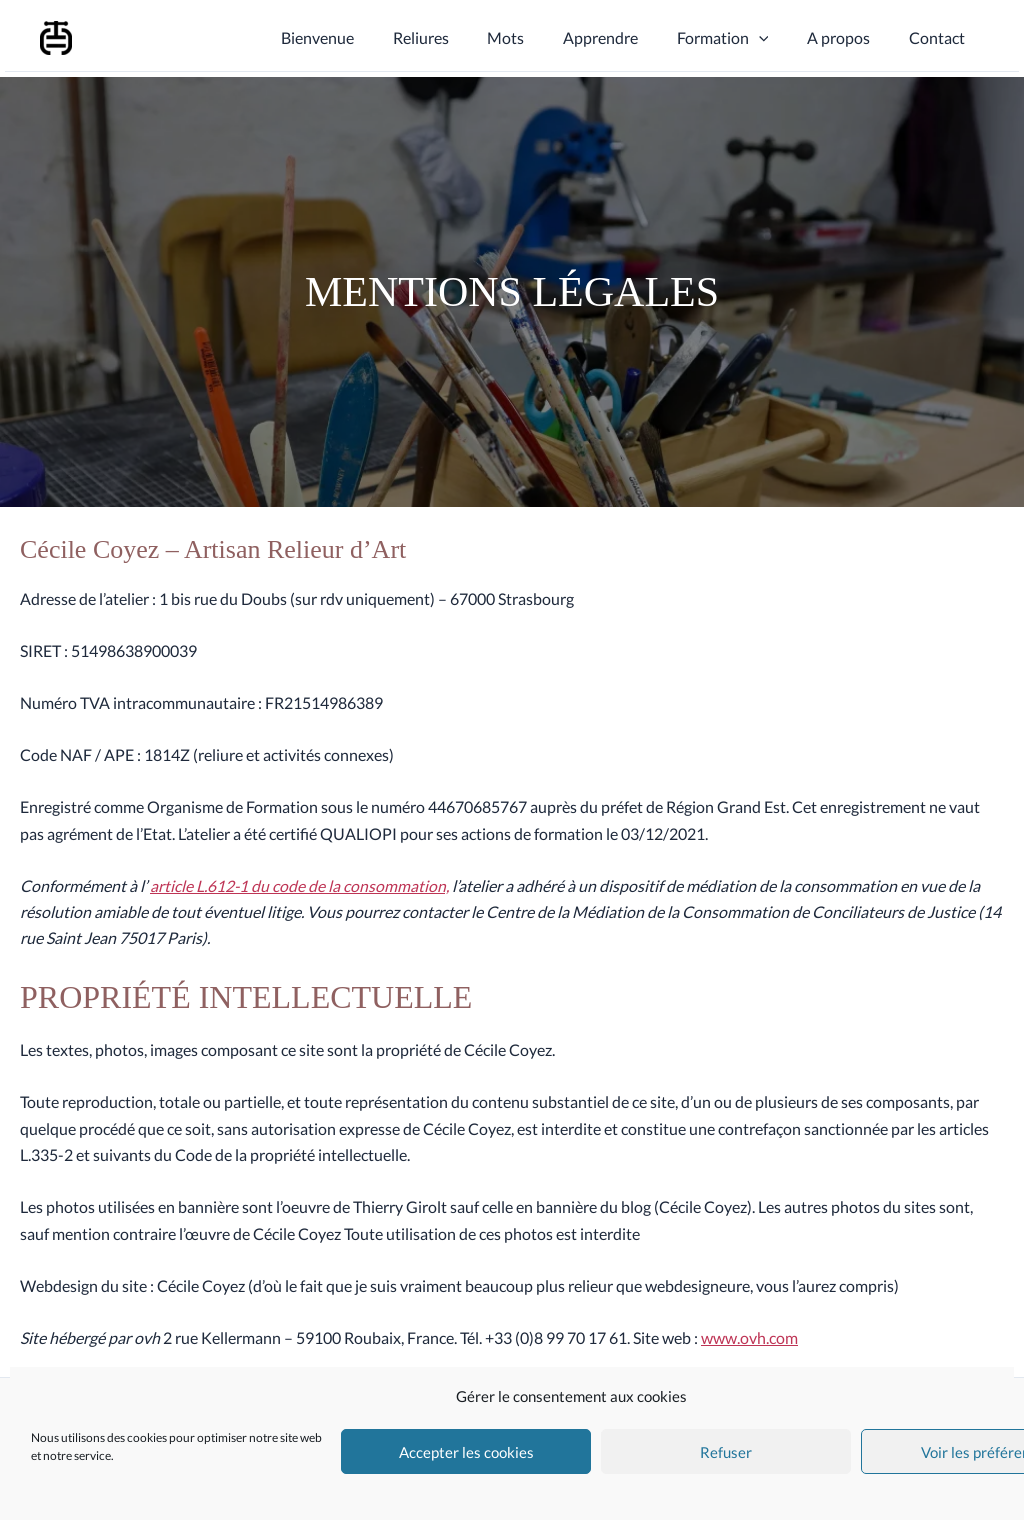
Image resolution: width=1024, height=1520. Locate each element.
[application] (775, 38)
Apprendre (623, 37)
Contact (940, 37)
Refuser (726, 1452)
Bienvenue (360, 37)
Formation (739, 38)
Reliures (457, 37)
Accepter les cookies (466, 1452)
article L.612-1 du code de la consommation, (300, 885)
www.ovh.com (749, 1337)
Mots (535, 37)
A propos (848, 37)
